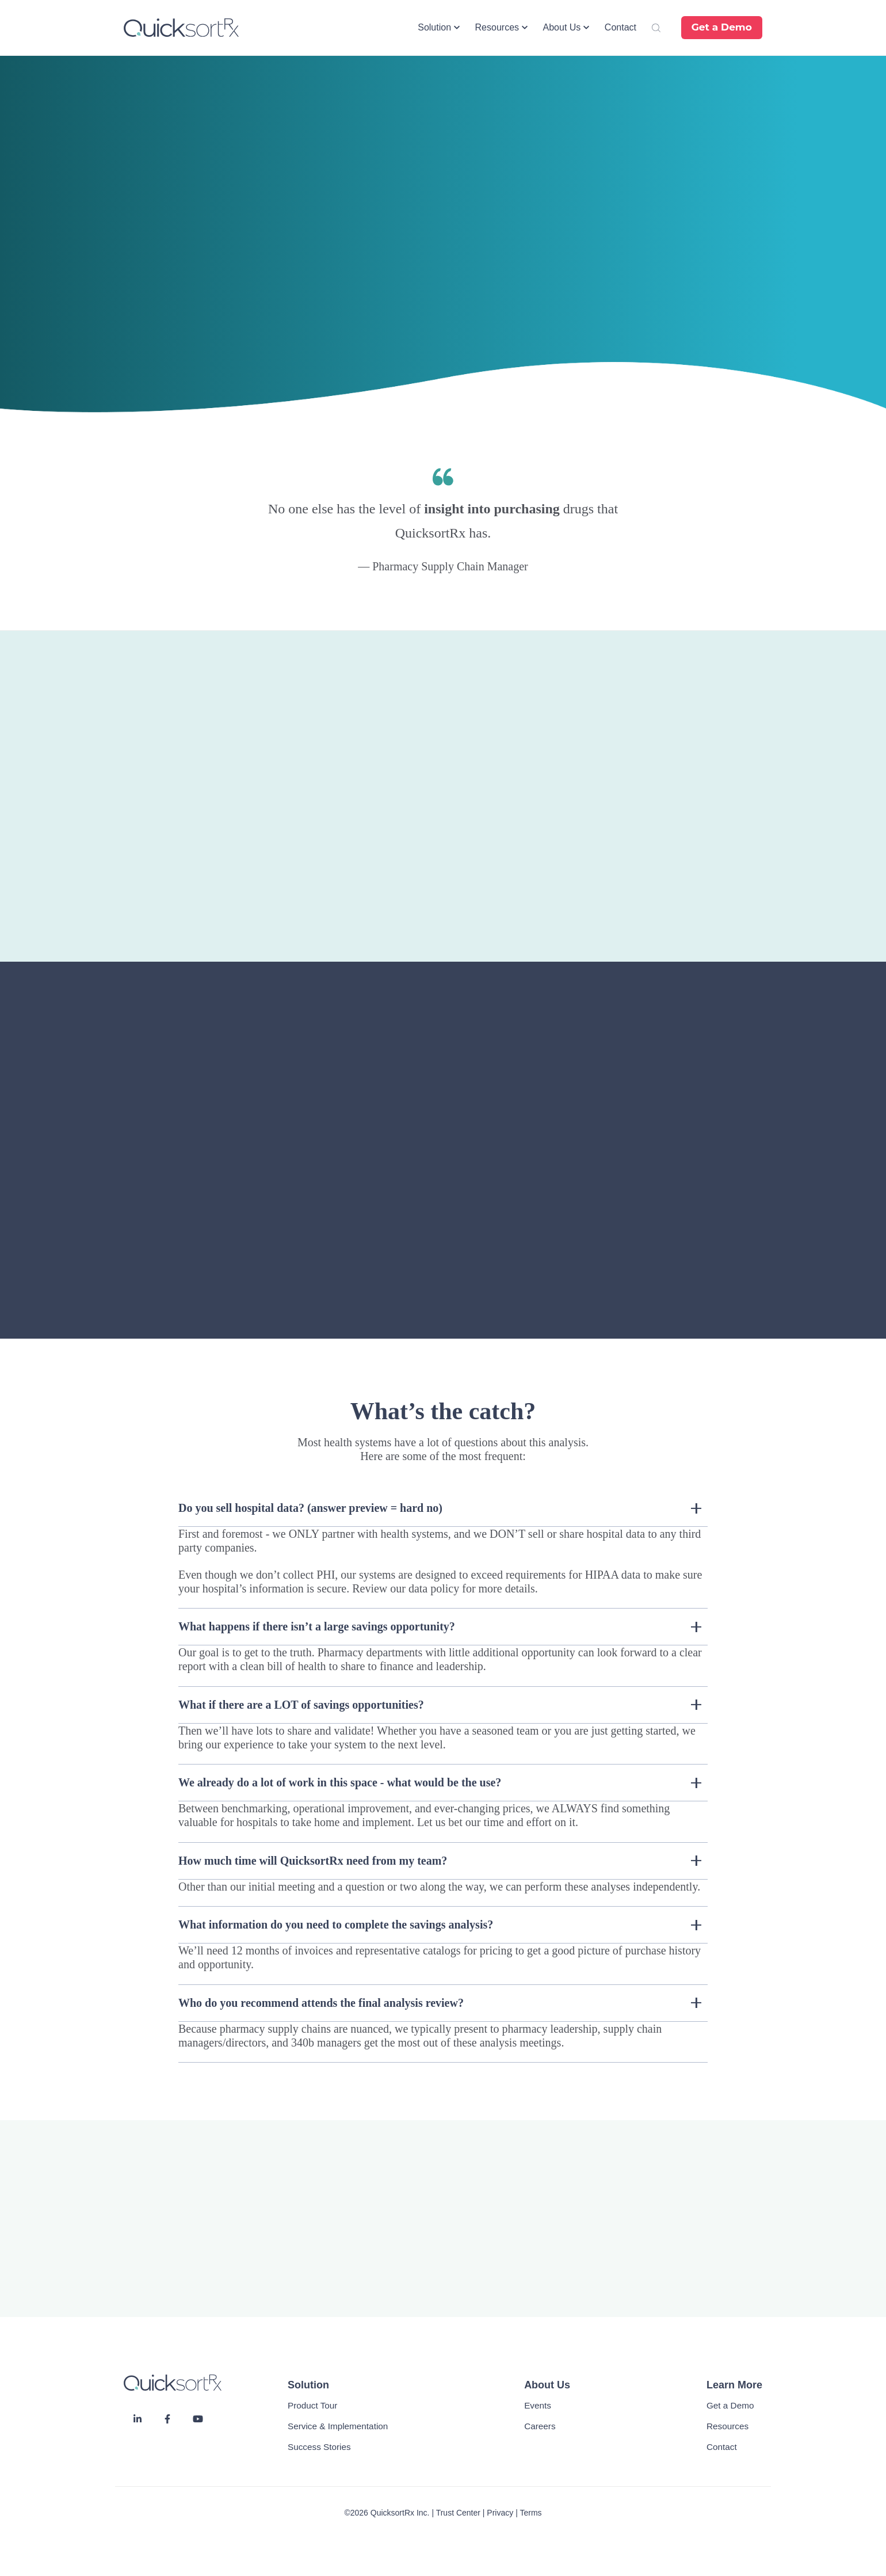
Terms (530, 2512)
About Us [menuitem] (547, 2385)
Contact (620, 27)
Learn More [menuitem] (734, 2385)
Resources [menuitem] (727, 2426)
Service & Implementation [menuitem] (338, 2426)
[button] (438, 27)
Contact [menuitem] (721, 2447)
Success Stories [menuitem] (319, 2447)
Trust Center (458, 2512)
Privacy (500, 2512)
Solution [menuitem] (308, 2385)
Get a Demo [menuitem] (730, 2405)
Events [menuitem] (537, 2405)
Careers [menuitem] (539, 2426)
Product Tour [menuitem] (312, 2405)
